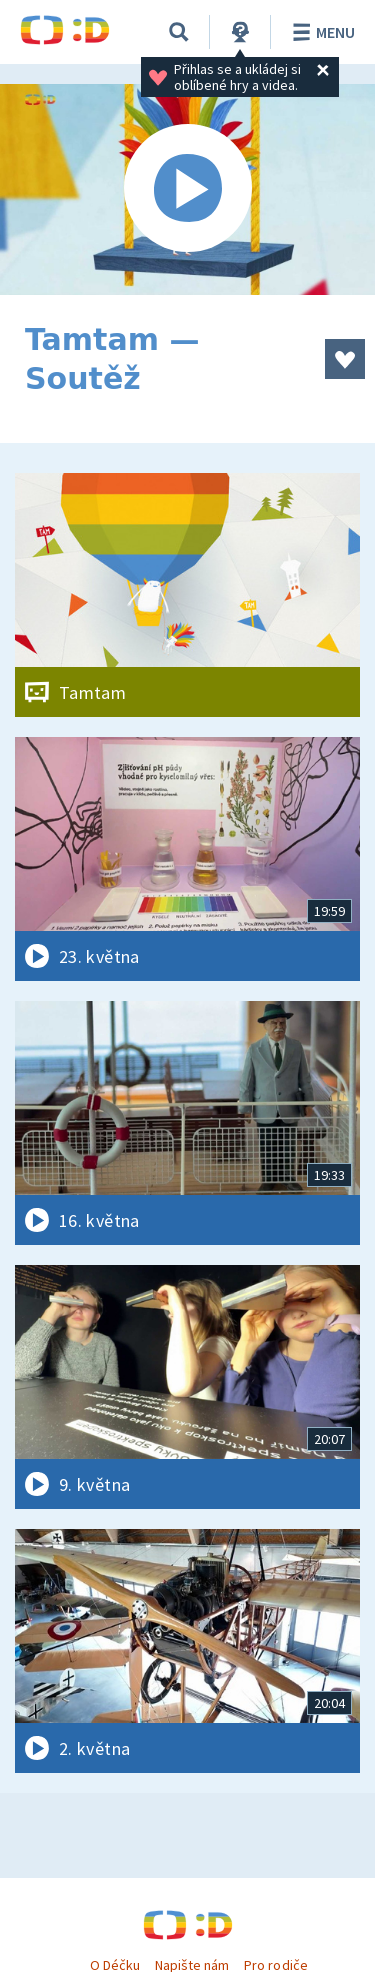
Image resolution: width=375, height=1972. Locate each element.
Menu (320, 32)
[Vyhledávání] (179, 32)
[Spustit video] (187, 189)
